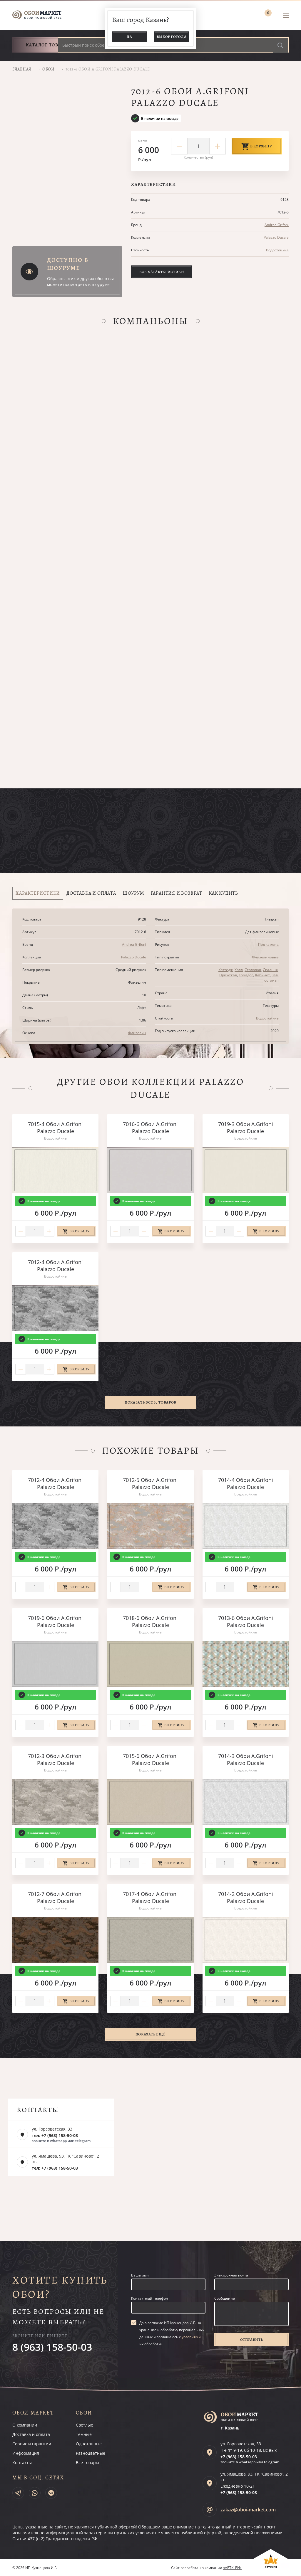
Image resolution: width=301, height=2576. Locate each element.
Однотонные (89, 2444)
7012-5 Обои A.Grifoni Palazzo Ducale (150, 1483)
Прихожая (228, 974)
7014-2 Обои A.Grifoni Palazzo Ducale (245, 1897)
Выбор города (172, 36)
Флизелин (137, 1032)
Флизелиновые (265, 957)
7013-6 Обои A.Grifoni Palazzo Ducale (245, 1621)
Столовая (253, 969)
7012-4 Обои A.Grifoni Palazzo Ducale (55, 1265)
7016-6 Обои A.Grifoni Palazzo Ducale (150, 1127)
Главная (21, 69)
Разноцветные (90, 2453)
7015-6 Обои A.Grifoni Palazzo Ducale (150, 1759)
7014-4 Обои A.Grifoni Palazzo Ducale (245, 1483)
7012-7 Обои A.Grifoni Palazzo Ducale (55, 1897)
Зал (275, 974)
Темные (84, 2434)
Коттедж (225, 969)
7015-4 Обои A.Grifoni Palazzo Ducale (55, 1127)
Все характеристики (161, 271)
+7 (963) (238, 2456)
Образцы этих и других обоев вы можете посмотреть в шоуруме (80, 281)
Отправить (251, 2339)
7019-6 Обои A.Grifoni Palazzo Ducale (55, 1621)
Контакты (22, 2462)
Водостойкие (277, 250)
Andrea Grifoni (277, 224)
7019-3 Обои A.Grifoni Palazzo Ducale (245, 1127)
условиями (191, 2336)
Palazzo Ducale (276, 237)
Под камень (268, 944)
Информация (25, 2453)
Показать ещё (151, 2034)
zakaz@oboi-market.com (248, 2509)
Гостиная (270, 980)
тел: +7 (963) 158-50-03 (55, 2135)
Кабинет (262, 974)
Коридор (246, 974)
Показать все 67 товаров (150, 1402)
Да (129, 36)
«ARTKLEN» (232, 2567)
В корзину (257, 146)
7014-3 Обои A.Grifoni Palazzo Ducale (245, 1759)
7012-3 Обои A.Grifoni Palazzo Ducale (55, 1759)
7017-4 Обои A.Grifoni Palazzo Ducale (150, 1897)
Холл (239, 969)
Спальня (270, 969)
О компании (24, 2425)
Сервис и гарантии (31, 2444)
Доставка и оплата (31, 2434)
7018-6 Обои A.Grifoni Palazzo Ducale (150, 1621)
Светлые (84, 2425)
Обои (48, 69)
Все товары (87, 2462)
